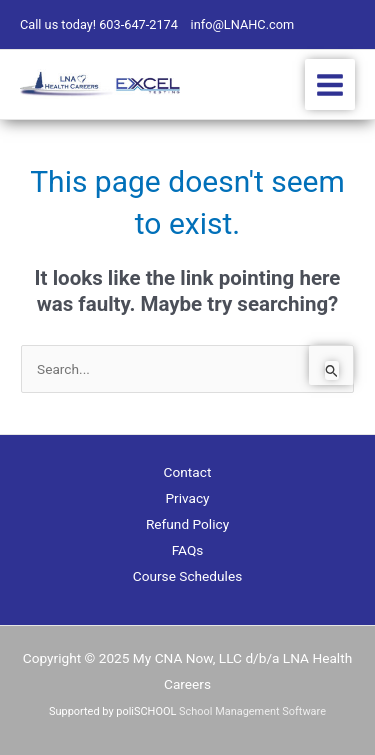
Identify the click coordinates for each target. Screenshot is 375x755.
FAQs (188, 550)
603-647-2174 (138, 24)
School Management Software (252, 711)
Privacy (187, 498)
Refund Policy (187, 524)
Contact (188, 472)
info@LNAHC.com (243, 24)
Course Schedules (188, 576)
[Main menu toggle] (330, 84)
